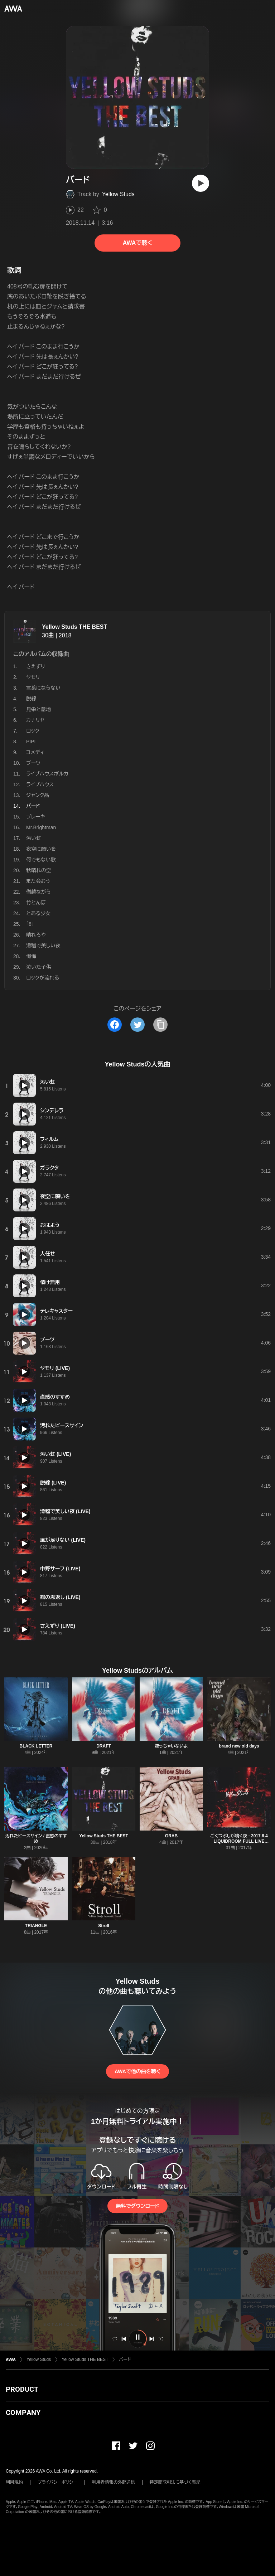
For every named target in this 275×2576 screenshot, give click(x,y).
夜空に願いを (41, 849)
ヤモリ (33, 677)
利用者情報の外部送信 (113, 2482)
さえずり (35, 666)
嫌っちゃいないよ (171, 1746)
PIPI (30, 741)
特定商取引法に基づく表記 (175, 2482)
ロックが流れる (42, 978)
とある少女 (38, 913)
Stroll (103, 1925)
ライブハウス (40, 784)
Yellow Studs (118, 194)
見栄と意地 (38, 709)
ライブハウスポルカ (47, 774)
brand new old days (239, 1746)
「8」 (30, 924)
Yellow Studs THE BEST (74, 627)
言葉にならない (43, 688)
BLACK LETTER (36, 1746)
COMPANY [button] (23, 2412)
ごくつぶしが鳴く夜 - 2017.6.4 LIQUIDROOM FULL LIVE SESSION (238, 1841)
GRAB (171, 1835)
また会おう (38, 881)
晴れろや (36, 935)
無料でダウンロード (137, 2206)
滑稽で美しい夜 (43, 945)
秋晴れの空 (38, 870)
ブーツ (33, 763)
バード (125, 2359)
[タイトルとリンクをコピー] (160, 1024)
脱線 (31, 698)
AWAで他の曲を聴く (137, 2071)
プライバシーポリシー (57, 2482)
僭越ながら (38, 892)
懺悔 (31, 956)
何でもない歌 (41, 859)
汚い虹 (33, 838)
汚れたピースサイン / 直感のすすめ (36, 1838)
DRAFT (103, 1746)
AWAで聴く (137, 243)
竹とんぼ (35, 902)
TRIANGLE (36, 1925)
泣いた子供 (38, 967)
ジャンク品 (37, 795)
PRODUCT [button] (22, 2389)
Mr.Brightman (41, 827)
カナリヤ (35, 720)
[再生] (200, 183)
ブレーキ (35, 817)
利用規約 (14, 2482)
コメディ (35, 752)
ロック (32, 731)
